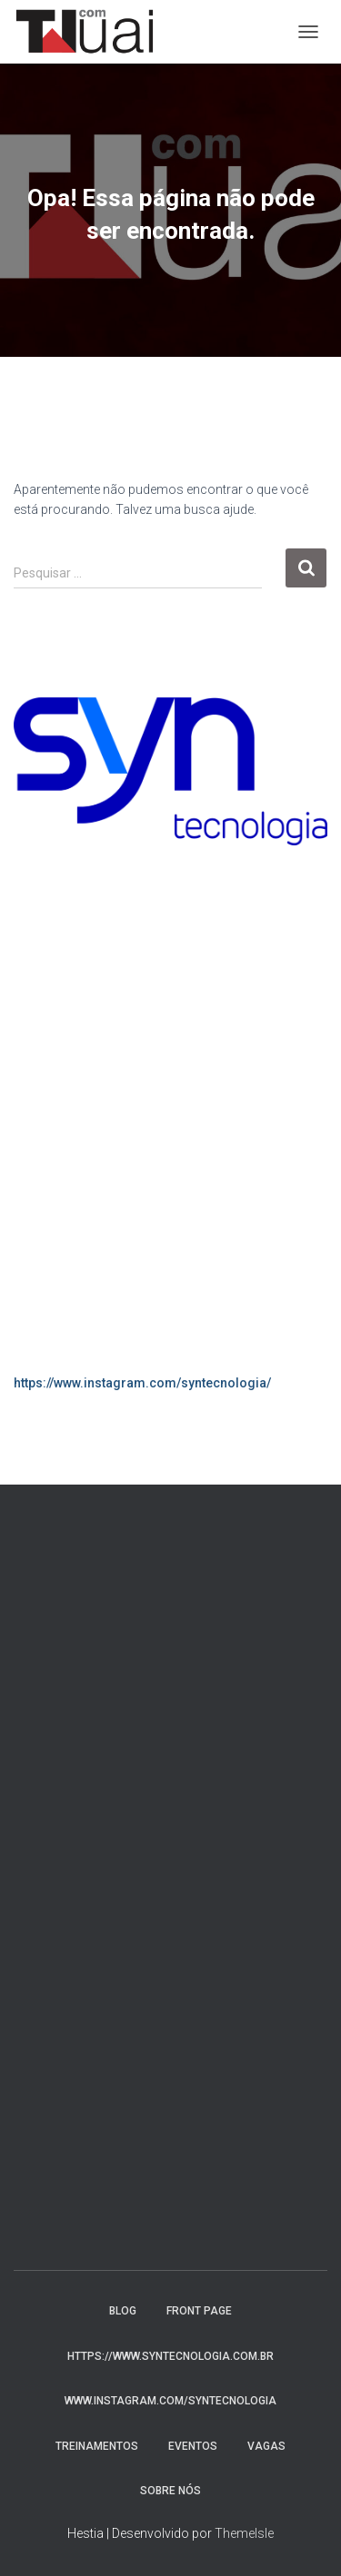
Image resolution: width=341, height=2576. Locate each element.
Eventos (192, 2446)
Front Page (199, 2311)
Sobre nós (170, 2490)
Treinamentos (96, 2446)
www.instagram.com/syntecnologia (170, 2400)
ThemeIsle (244, 2533)
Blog (122, 2311)
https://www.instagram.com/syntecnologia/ (142, 1383)
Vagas (266, 2446)
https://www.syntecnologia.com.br (170, 2356)
